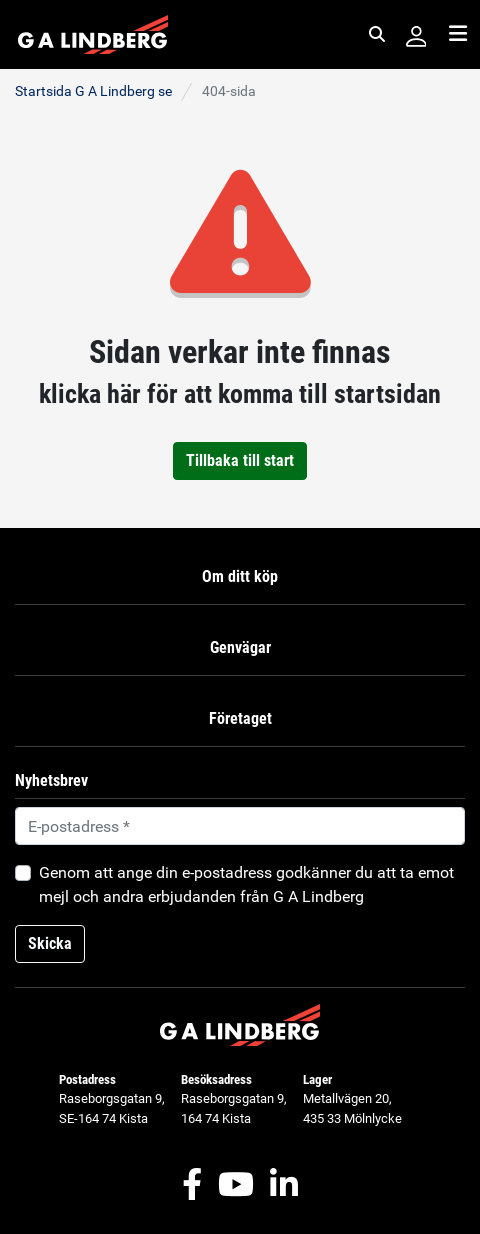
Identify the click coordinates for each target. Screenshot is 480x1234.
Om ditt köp (240, 576)
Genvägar (240, 647)
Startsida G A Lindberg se (93, 91)
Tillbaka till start (240, 460)
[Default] (240, 826)
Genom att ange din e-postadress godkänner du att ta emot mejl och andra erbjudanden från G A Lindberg (246, 884)
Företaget (240, 718)
